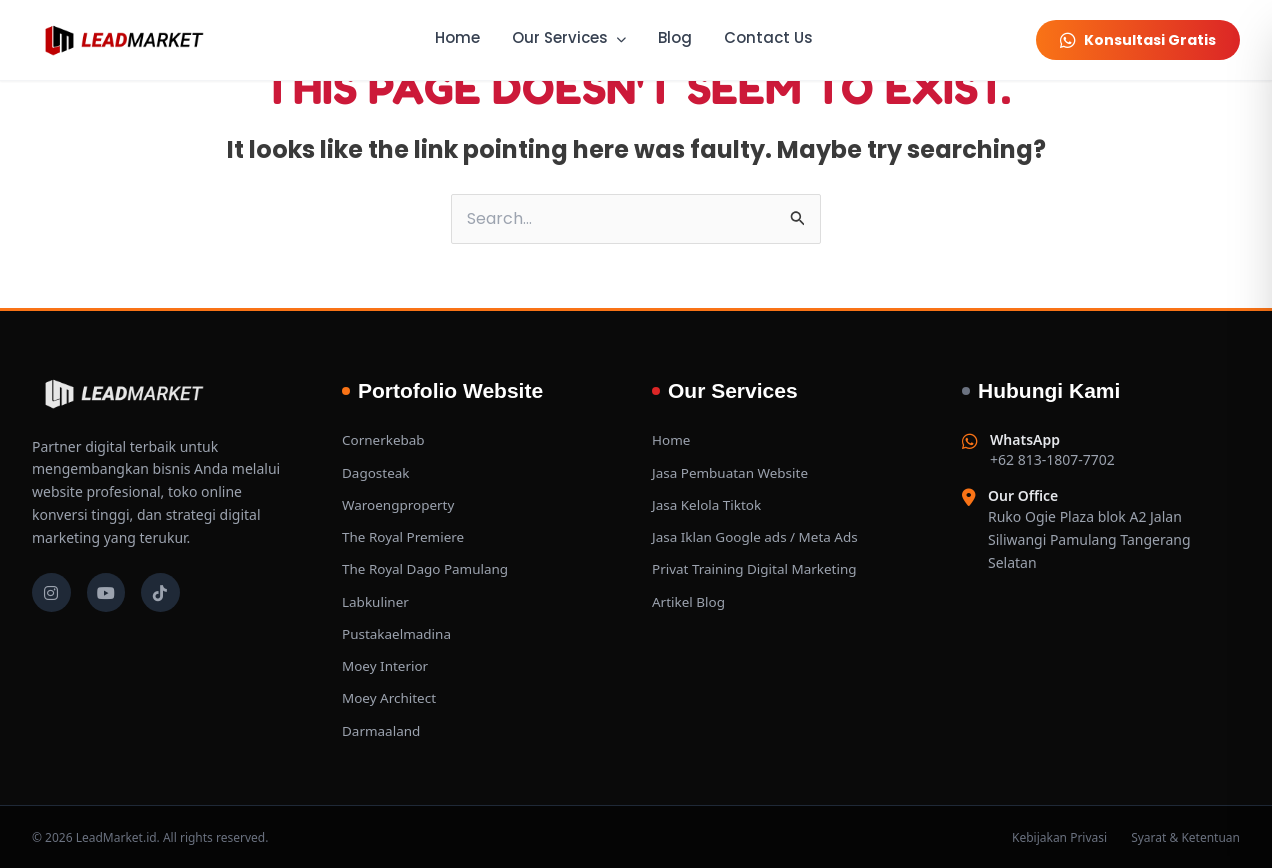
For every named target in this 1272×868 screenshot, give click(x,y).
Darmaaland (382, 728)
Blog (675, 37)
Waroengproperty (400, 504)
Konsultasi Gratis (1138, 40)
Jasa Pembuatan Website (733, 472)
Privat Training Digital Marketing (758, 568)
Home (457, 37)
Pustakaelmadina (398, 632)
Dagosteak (377, 472)
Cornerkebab (385, 440)
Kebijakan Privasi (1059, 836)
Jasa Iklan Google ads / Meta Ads (759, 536)
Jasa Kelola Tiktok (709, 504)
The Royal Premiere (405, 536)
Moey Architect (391, 696)
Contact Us (768, 37)
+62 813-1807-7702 (1052, 450)
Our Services (569, 37)
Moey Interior (387, 664)
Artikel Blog (690, 600)
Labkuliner (376, 600)
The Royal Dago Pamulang (428, 568)
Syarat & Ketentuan (1185, 836)
